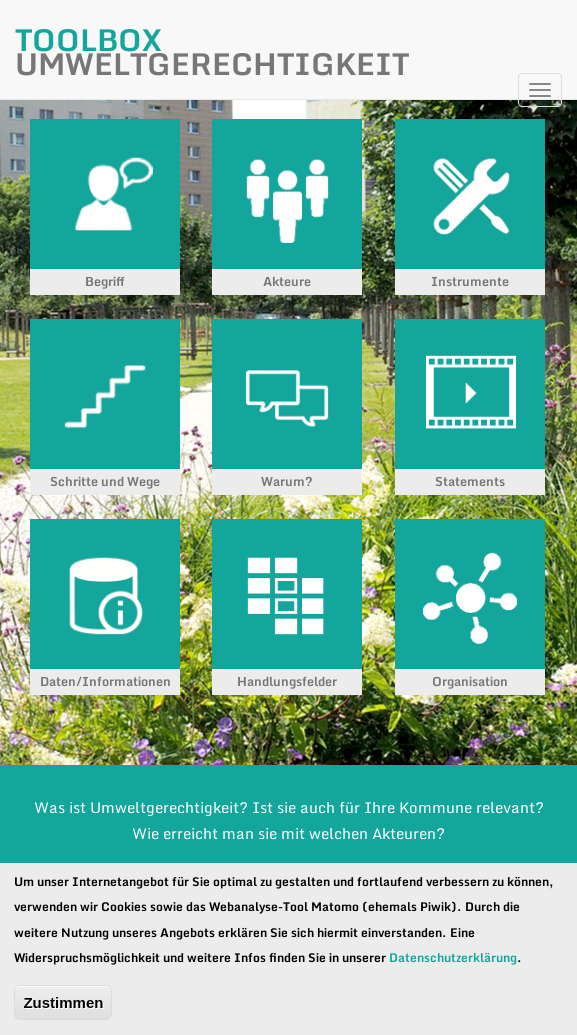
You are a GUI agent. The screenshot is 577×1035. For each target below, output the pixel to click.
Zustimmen (63, 1002)
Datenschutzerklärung (453, 957)
